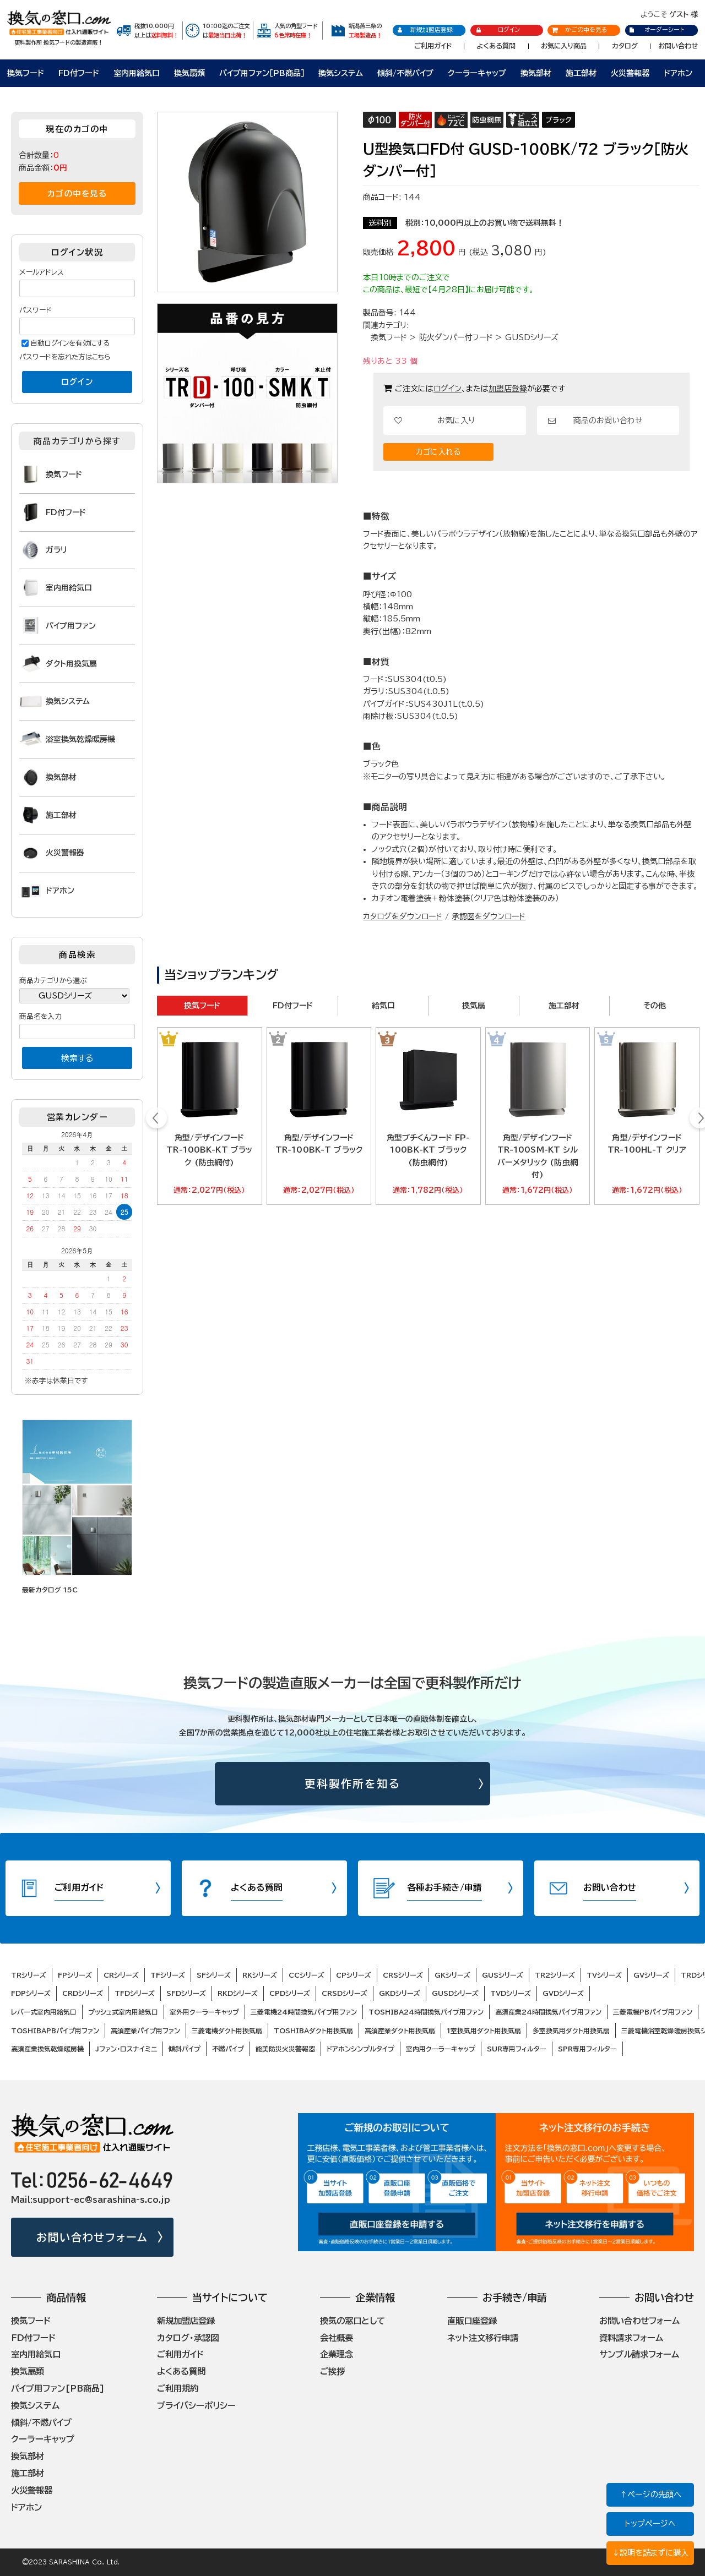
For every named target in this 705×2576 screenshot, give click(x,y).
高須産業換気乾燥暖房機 (47, 2048)
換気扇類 (189, 73)
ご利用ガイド (433, 45)
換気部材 (535, 73)
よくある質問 (496, 45)
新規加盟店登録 (425, 29)
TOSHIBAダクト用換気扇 (313, 2030)
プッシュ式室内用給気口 (123, 2012)
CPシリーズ (353, 1975)
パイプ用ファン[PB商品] (58, 2388)
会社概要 (336, 2337)
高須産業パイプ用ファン (145, 2030)
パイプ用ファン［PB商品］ (262, 73)
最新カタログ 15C (50, 1589)
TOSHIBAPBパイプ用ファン (55, 2030)
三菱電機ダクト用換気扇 (227, 2030)
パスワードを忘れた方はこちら (65, 357)
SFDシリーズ (186, 1993)
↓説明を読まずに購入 (650, 2552)
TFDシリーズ (135, 1993)
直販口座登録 (472, 2320)
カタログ (625, 45)
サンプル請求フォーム (639, 2354)
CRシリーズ (121, 1975)
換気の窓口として (352, 2320)
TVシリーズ (604, 1975)
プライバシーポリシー (196, 2405)
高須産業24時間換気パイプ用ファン (548, 2012)
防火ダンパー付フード (456, 337)
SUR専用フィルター (516, 2048)
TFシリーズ (167, 1975)
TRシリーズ (28, 1975)
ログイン (497, 30)
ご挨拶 (332, 2371)
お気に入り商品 (564, 45)
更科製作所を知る (353, 1783)
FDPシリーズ (31, 1993)
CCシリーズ (306, 1975)
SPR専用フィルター (587, 2048)
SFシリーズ (214, 1975)
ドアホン (678, 73)
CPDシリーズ (289, 1993)
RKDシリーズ (238, 1993)
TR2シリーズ (555, 1975)
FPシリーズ (75, 1975)
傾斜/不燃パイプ (405, 73)
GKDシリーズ (399, 1993)
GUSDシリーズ (531, 337)
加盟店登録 (508, 388)
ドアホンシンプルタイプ (360, 2048)
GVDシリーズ (563, 1993)
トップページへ (650, 2523)
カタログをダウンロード (402, 916)
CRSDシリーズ (344, 1993)
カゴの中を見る (77, 193)
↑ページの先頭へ (650, 2494)
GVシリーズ (651, 1975)
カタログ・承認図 (188, 2337)
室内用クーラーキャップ (440, 2048)
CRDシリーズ (82, 1993)
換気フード (25, 73)
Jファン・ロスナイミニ (126, 2048)
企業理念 (336, 2354)
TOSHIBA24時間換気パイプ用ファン (426, 2012)
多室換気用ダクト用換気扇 (571, 2030)
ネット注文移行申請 (482, 2337)
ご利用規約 (177, 2388)
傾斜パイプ (184, 2048)
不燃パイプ (228, 2048)
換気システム (340, 73)
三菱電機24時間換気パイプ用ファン (304, 2012)
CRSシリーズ (403, 1975)
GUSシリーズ (502, 1975)
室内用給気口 (136, 73)
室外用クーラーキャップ (204, 2012)
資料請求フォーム (631, 2337)
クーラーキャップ (477, 73)
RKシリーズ (259, 1975)
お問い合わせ (678, 45)
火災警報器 (630, 73)
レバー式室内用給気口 (44, 2012)
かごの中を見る (579, 29)
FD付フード (78, 73)
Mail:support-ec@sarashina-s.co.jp (90, 2200)
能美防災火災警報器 (285, 2048)
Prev (156, 1119)
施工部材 (581, 73)
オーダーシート (656, 29)
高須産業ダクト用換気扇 (400, 2030)
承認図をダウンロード (488, 916)
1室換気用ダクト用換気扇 (484, 2030)
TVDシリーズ (510, 1993)
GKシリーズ (452, 1975)
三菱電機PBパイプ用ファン (652, 2012)
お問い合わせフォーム (92, 2237)
